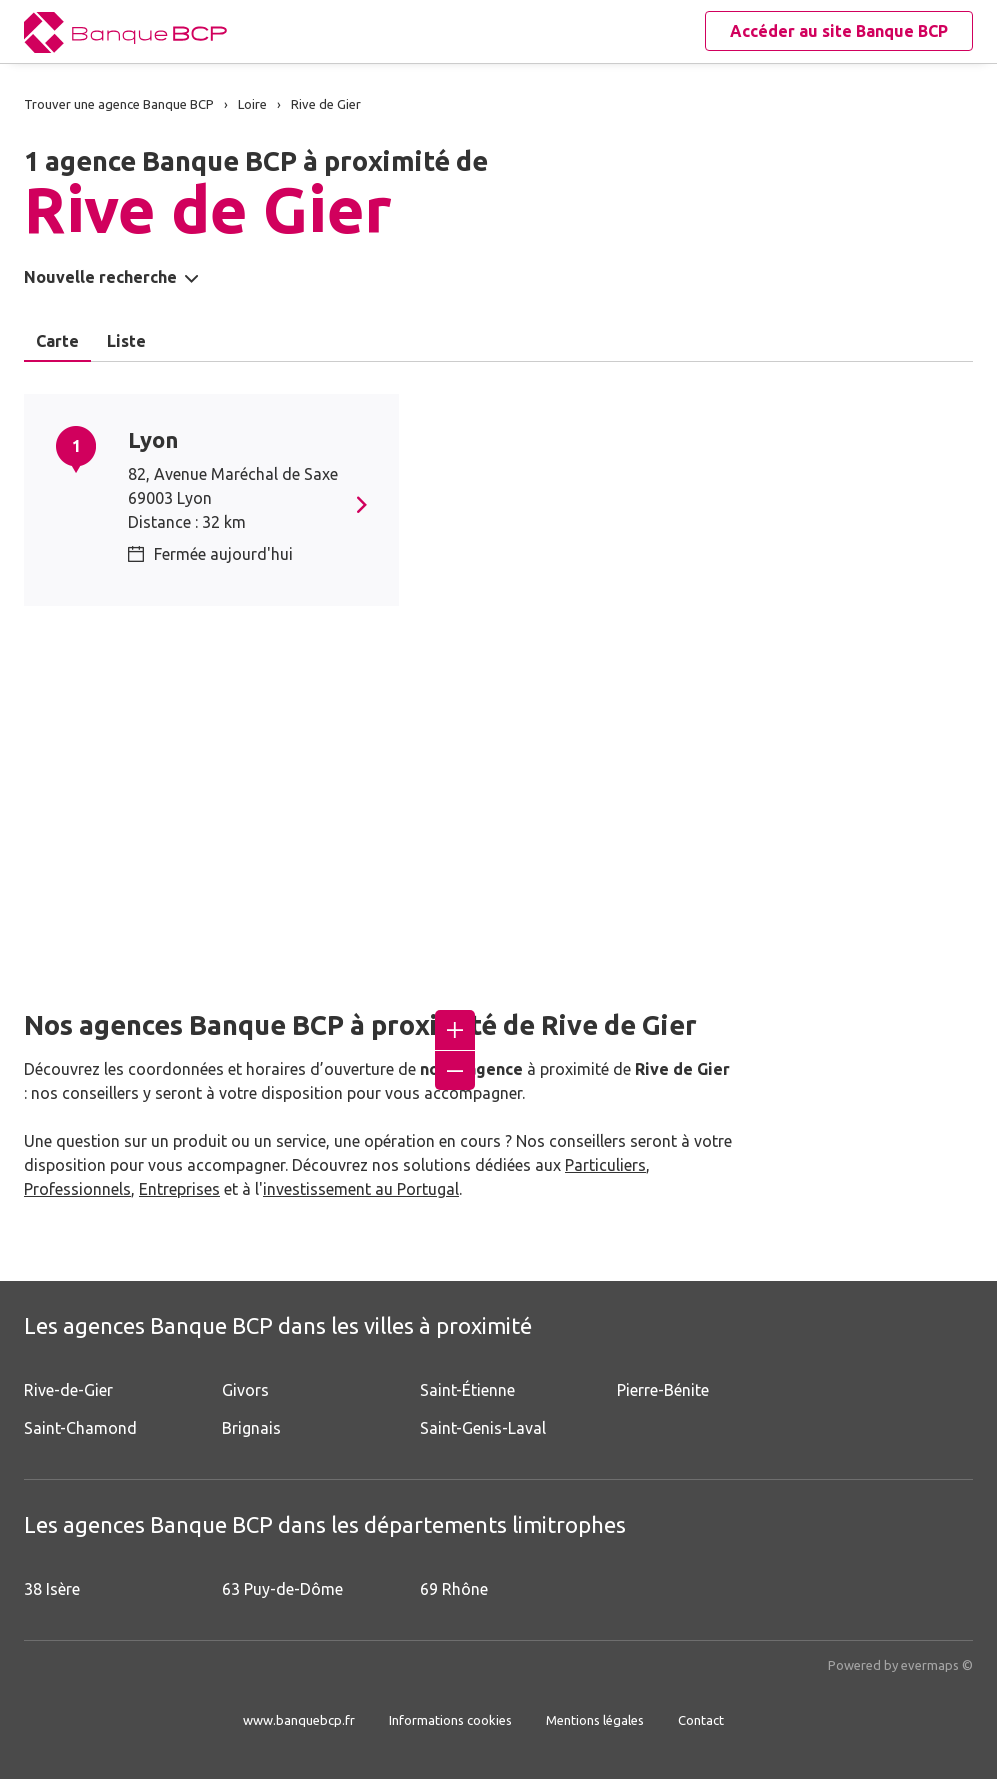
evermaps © (937, 1665)
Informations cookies (450, 1720)
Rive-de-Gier (68, 1390)
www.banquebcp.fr (299, 1720)
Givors (245, 1390)
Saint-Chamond (80, 1428)
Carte (57, 341)
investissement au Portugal (361, 1189)
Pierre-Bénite (663, 1390)
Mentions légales (595, 1720)
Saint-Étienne (467, 1390)
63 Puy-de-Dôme (282, 1589)
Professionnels (77, 1189)
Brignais (251, 1428)
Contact (701, 1720)
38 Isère (52, 1589)
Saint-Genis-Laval (483, 1428)
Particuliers (605, 1165)
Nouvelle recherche (100, 277)
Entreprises (179, 1189)
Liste (126, 341)
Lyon (153, 439)
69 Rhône (454, 1589)
